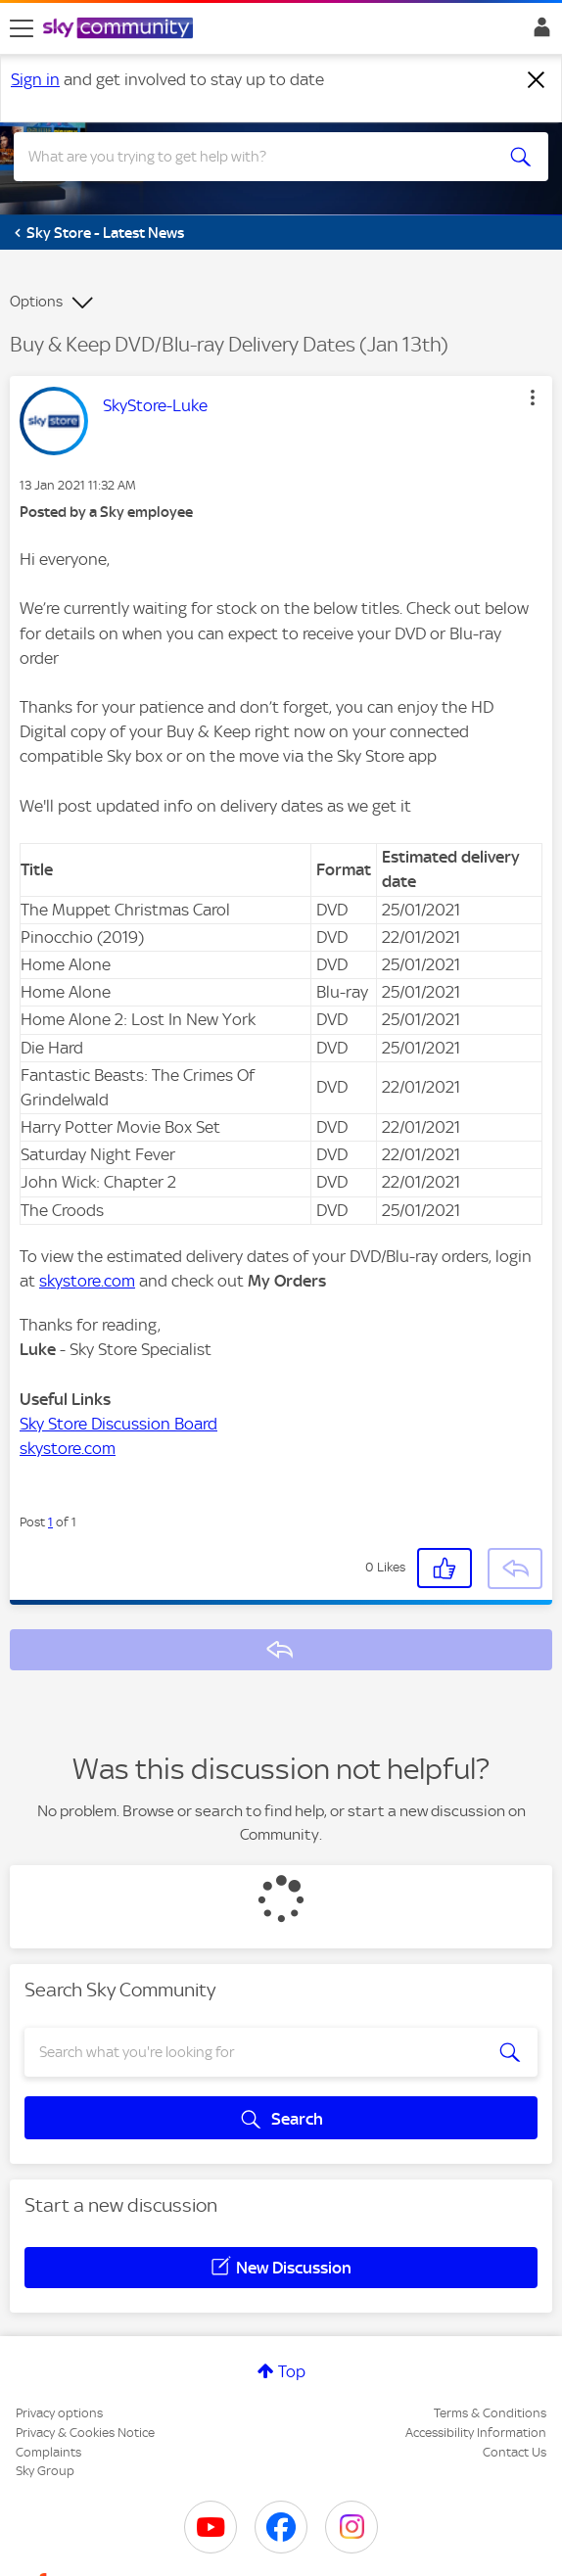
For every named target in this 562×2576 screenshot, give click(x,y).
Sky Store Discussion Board (118, 1423)
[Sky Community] (120, 29)
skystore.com (87, 1280)
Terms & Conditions (490, 2413)
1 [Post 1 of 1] (50, 1522)
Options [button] (36, 301)
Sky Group (45, 2470)
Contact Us (514, 2452)
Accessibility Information (475, 2432)
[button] (532, 397)
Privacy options (59, 2413)
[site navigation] (21, 28)
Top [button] (291, 2371)
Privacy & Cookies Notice (85, 2432)
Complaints (48, 2452)
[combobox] (254, 156)
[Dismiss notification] (536, 80)
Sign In (538, 32)
